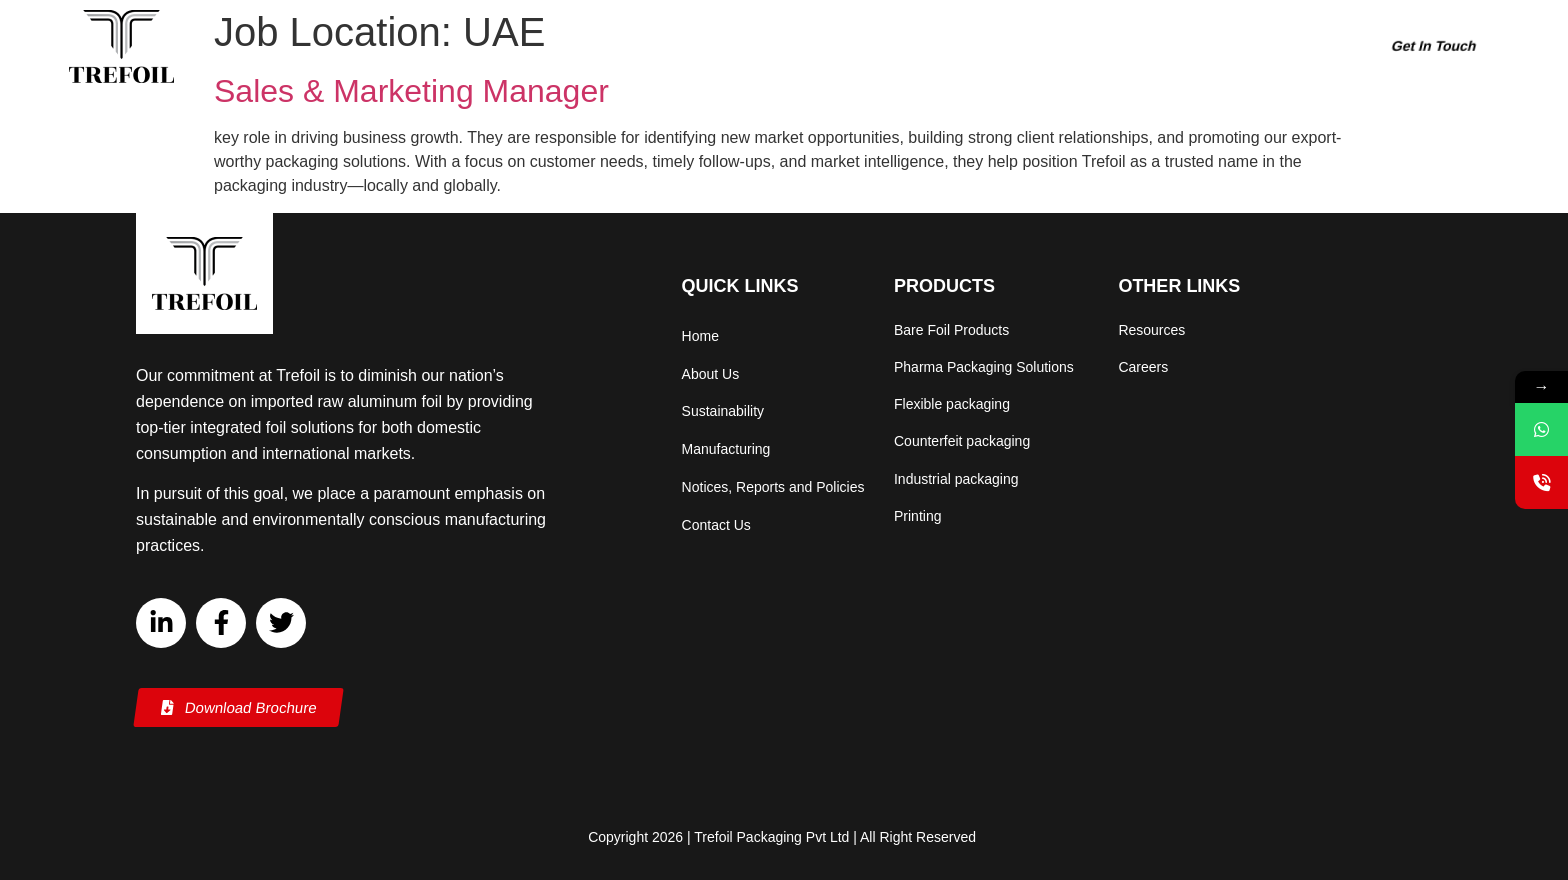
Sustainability (958, 46)
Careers (1185, 46)
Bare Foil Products (951, 330)
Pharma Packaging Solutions (984, 367)
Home (660, 46)
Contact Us (716, 525)
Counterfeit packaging (962, 441)
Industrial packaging (956, 479)
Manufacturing (1081, 46)
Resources (1277, 46)
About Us (739, 46)
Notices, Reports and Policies (773, 487)
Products (839, 46)
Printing (917, 516)
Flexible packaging (952, 404)
